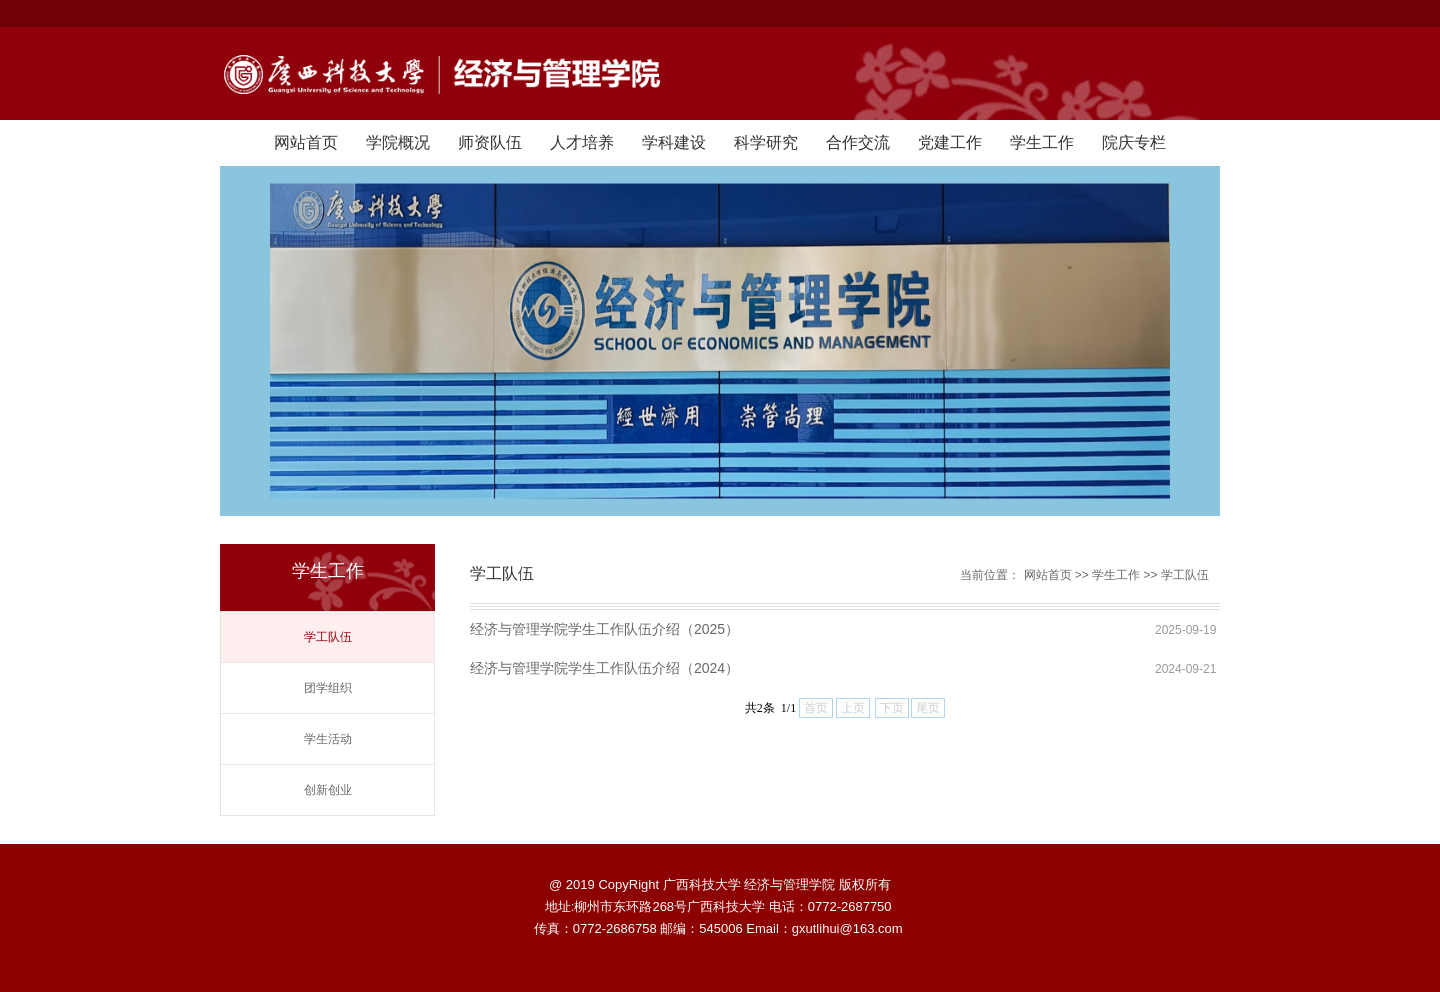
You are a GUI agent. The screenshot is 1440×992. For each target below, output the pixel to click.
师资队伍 (490, 142)
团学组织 (328, 688)
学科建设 (674, 142)
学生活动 (328, 739)
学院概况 (398, 142)
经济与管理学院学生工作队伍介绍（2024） (604, 668)
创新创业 (328, 790)
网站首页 (306, 142)
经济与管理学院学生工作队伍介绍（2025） (604, 629)
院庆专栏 (1134, 142)
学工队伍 (328, 637)
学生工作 (1042, 142)
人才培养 (582, 142)
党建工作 (950, 142)
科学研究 (766, 142)
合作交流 (858, 142)
